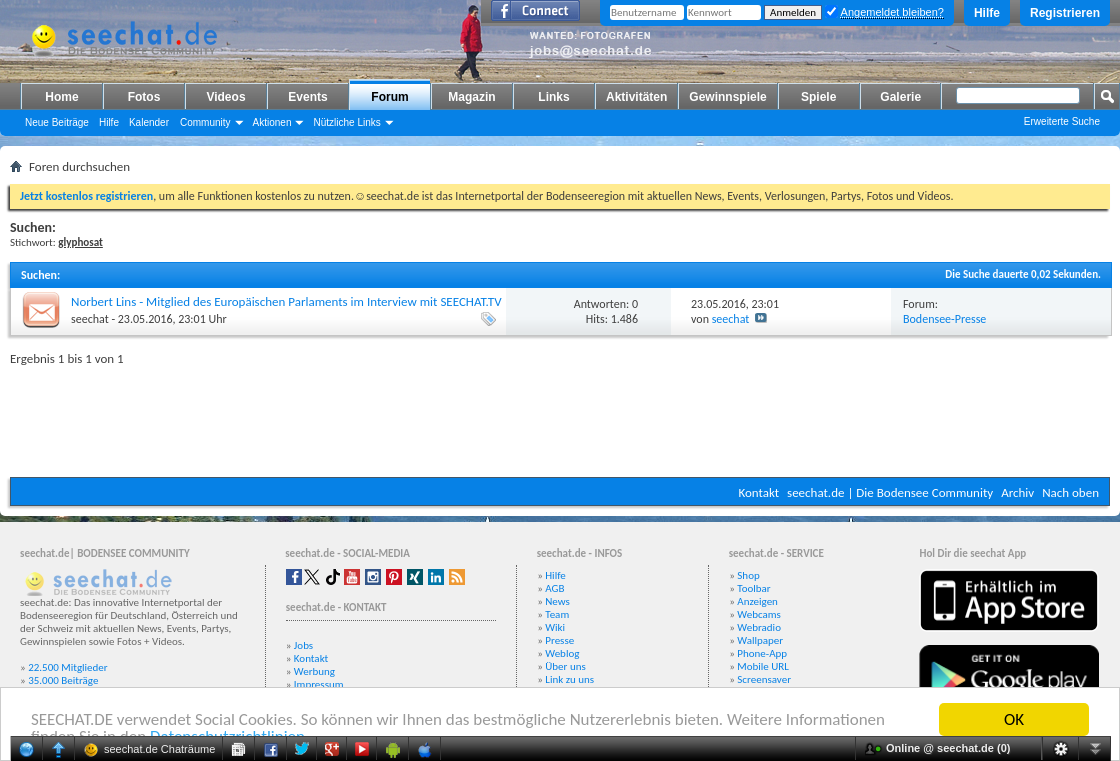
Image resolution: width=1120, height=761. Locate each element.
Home (61, 97)
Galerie (900, 97)
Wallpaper (760, 640)
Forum (389, 97)
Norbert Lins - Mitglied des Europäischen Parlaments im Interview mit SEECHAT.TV (286, 301)
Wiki (555, 627)
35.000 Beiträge (63, 680)
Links (553, 97)
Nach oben (1070, 492)
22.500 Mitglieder (68, 667)
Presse (559, 640)
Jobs (303, 645)
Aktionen (272, 122)
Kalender (149, 122)
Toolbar (753, 588)
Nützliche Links (346, 122)
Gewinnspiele (727, 97)
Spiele (818, 97)
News (557, 601)
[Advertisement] (560, 417)
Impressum (319, 684)
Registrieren (1065, 13)
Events (307, 97)
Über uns (565, 666)
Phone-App (762, 653)
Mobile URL (763, 666)
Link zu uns (569, 679)
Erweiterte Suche (1062, 121)
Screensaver (764, 679)
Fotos (144, 97)
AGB (554, 588)
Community (205, 122)
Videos (225, 97)
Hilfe (987, 13)
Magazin (471, 97)
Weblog (562, 653)
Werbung (314, 671)
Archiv (1017, 492)
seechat (90, 319)
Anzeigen (757, 601)
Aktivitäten (636, 97)
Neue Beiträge (57, 122)
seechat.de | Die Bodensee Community (890, 492)
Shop (748, 575)
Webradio (759, 627)
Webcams (759, 614)
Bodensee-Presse (944, 319)
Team (557, 614)
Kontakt (758, 492)
